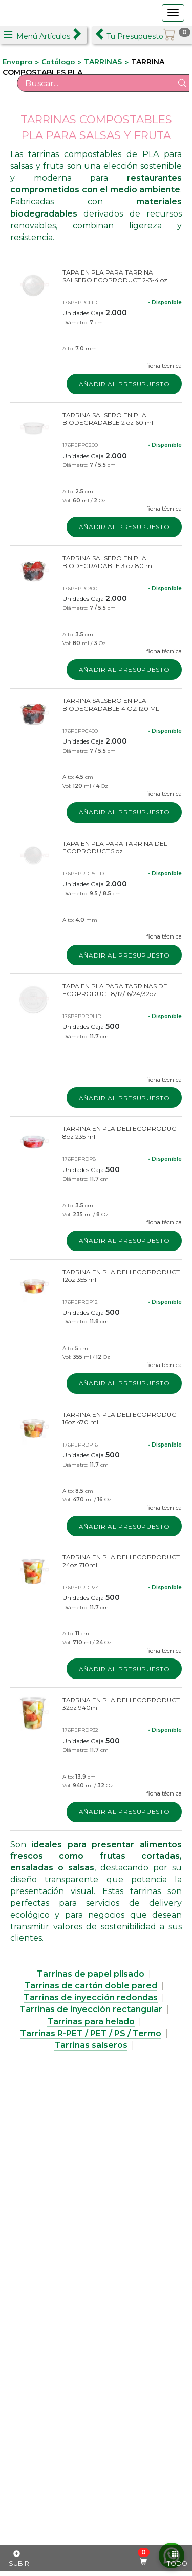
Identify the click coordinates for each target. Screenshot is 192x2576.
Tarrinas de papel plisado (90, 1974)
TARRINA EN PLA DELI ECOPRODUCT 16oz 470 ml (121, 1418)
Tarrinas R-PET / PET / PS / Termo (90, 2033)
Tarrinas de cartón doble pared (90, 1985)
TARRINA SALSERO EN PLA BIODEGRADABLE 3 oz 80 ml (108, 562)
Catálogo (59, 61)
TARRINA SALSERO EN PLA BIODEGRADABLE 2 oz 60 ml (107, 418)
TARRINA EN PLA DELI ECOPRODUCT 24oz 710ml (121, 1561)
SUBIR (19, 2559)
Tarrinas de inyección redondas (91, 1997)
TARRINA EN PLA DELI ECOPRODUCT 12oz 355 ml (121, 1275)
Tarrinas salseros (90, 2045)
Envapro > (22, 61)
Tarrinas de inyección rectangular (90, 2009)
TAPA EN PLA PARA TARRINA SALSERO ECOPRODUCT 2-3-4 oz (114, 276)
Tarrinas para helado (91, 2021)
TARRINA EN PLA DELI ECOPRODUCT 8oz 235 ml (121, 1132)
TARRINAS (103, 61)
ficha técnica (164, 365)
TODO (177, 2559)
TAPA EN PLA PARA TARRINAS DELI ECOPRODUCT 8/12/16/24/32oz (117, 990)
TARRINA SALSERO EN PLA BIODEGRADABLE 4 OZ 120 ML (110, 704)
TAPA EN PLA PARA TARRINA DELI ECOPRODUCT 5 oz (115, 847)
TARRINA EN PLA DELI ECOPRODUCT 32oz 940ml (121, 1703)
